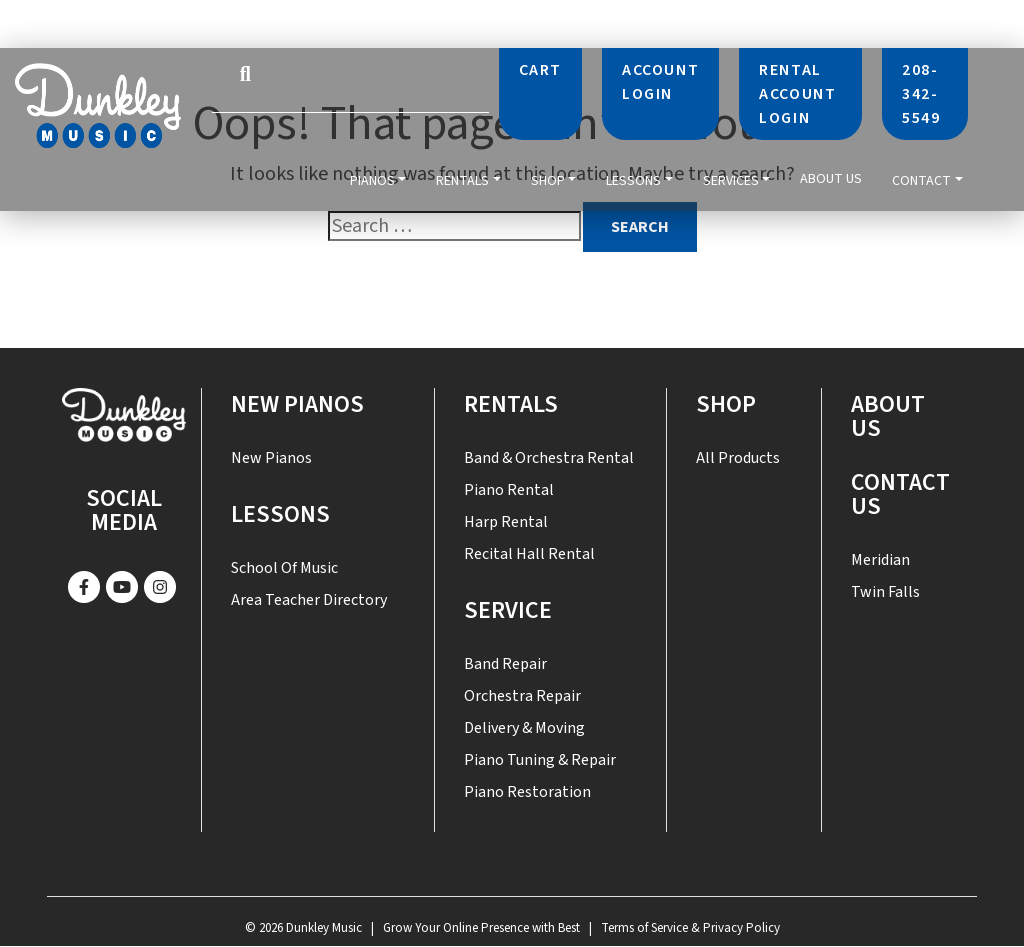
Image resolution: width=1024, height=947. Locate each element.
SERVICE (508, 611)
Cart (540, 70)
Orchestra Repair (522, 696)
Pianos (372, 179)
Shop (548, 179)
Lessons (633, 179)
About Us (831, 180)
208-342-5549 (921, 94)
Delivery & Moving (524, 728)
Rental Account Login (797, 94)
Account (660, 82)
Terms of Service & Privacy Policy (690, 928)
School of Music (284, 568)
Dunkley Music (324, 928)
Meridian (880, 560)
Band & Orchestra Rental (549, 458)
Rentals (462, 179)
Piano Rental (509, 490)
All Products (738, 458)
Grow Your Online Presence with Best (481, 928)
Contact (921, 179)
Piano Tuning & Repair (540, 760)
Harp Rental (506, 522)
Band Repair (505, 664)
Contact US (900, 495)
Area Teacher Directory (309, 600)
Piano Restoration (527, 792)
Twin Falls (885, 592)
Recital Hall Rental (529, 554)
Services (731, 179)
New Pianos (297, 405)
